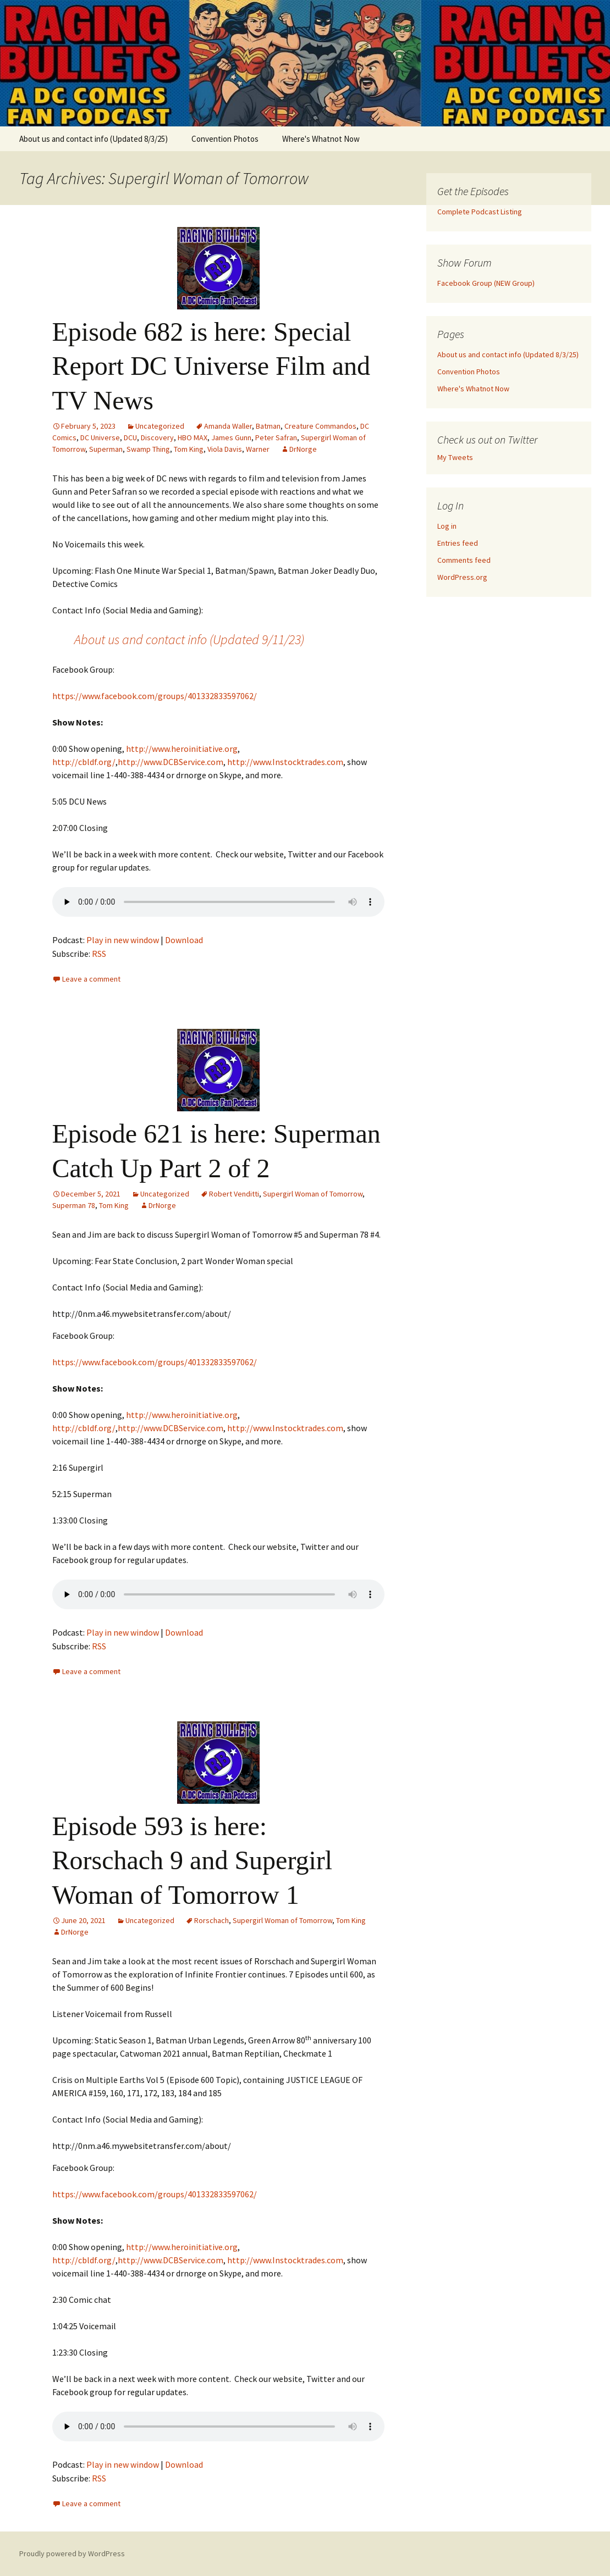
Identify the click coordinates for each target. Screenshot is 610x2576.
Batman (268, 426)
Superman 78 (73, 1205)
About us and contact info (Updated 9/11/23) (189, 639)
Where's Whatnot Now (321, 139)
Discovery (157, 437)
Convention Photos (225, 139)
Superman (106, 449)
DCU (130, 437)
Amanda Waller (228, 426)
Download (184, 939)
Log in (447, 526)
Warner (258, 449)
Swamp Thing (148, 449)
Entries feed (457, 543)
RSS (99, 953)
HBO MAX (192, 437)
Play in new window (122, 939)
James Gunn (231, 437)
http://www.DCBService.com (170, 761)
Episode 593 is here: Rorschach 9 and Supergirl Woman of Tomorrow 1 (192, 1860)
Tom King (189, 449)
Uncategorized (159, 426)
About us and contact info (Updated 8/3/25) (93, 139)
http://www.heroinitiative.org (182, 748)
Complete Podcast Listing (479, 212)
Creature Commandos (320, 426)
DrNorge (303, 449)
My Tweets (455, 457)
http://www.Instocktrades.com (285, 761)
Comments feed (464, 560)
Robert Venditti (234, 1194)
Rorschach (211, 1920)
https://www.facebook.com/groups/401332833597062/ (154, 695)
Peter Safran (276, 437)
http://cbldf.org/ (84, 761)
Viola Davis (224, 449)
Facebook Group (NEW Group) (486, 283)
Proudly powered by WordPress (72, 2553)
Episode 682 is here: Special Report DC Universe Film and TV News (211, 366)
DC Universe (100, 437)
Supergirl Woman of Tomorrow (312, 1194)
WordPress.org (462, 577)
